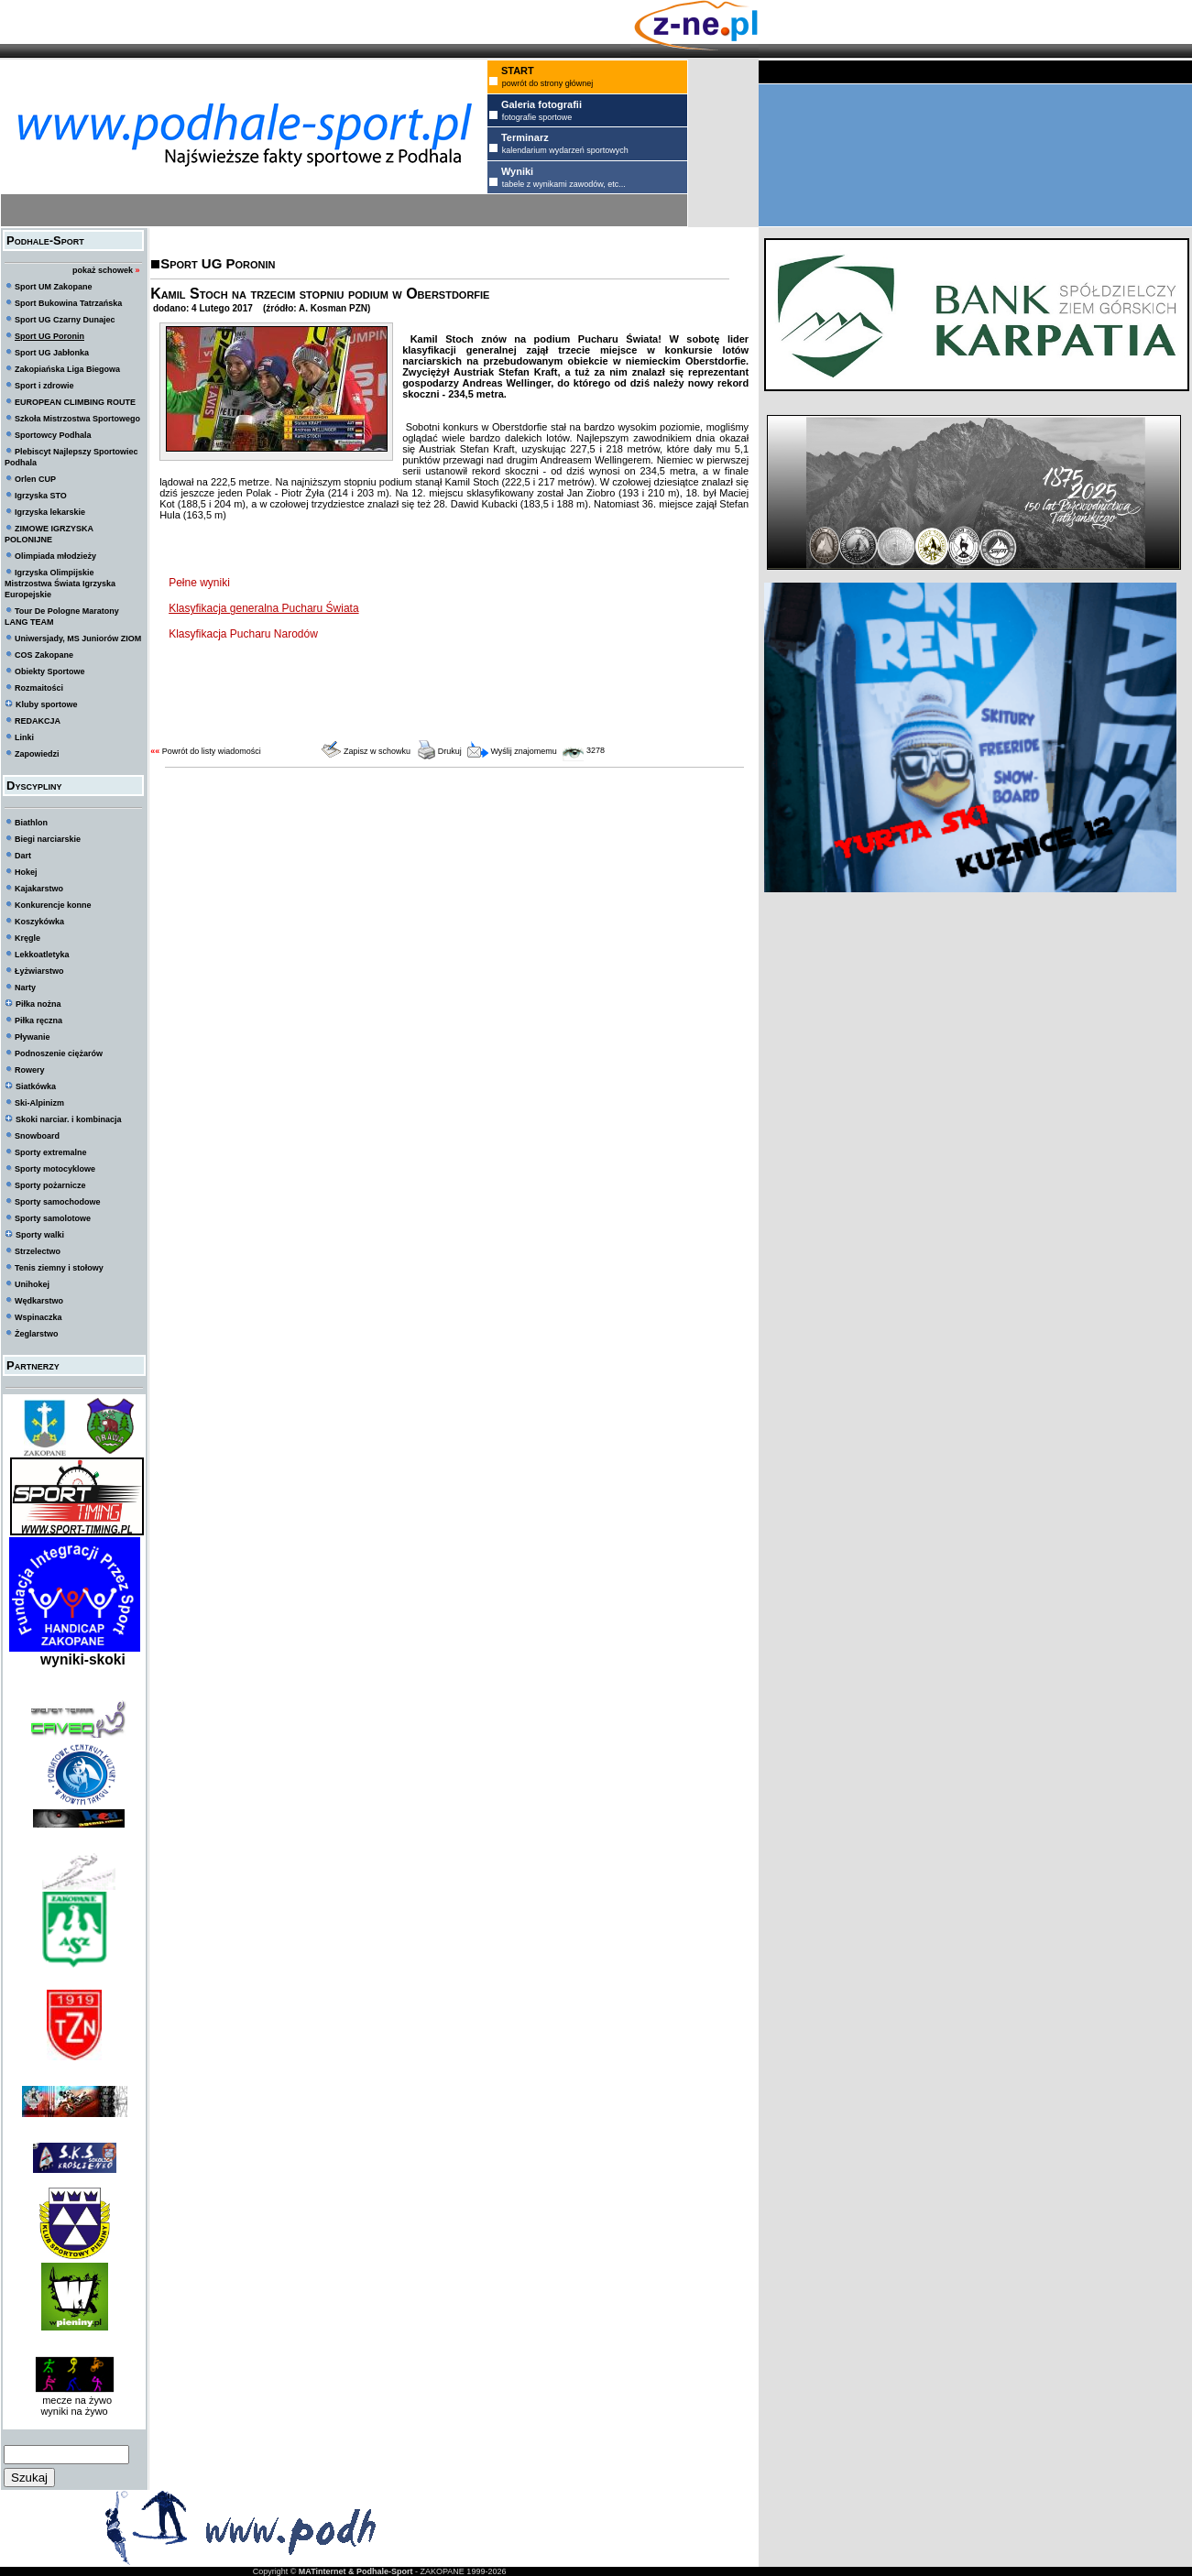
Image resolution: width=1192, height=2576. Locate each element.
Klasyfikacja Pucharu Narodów (243, 634)
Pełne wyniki (201, 582)
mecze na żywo (74, 2400)
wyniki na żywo (73, 2411)
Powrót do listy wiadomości (211, 751)
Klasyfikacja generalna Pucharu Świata (263, 608)
